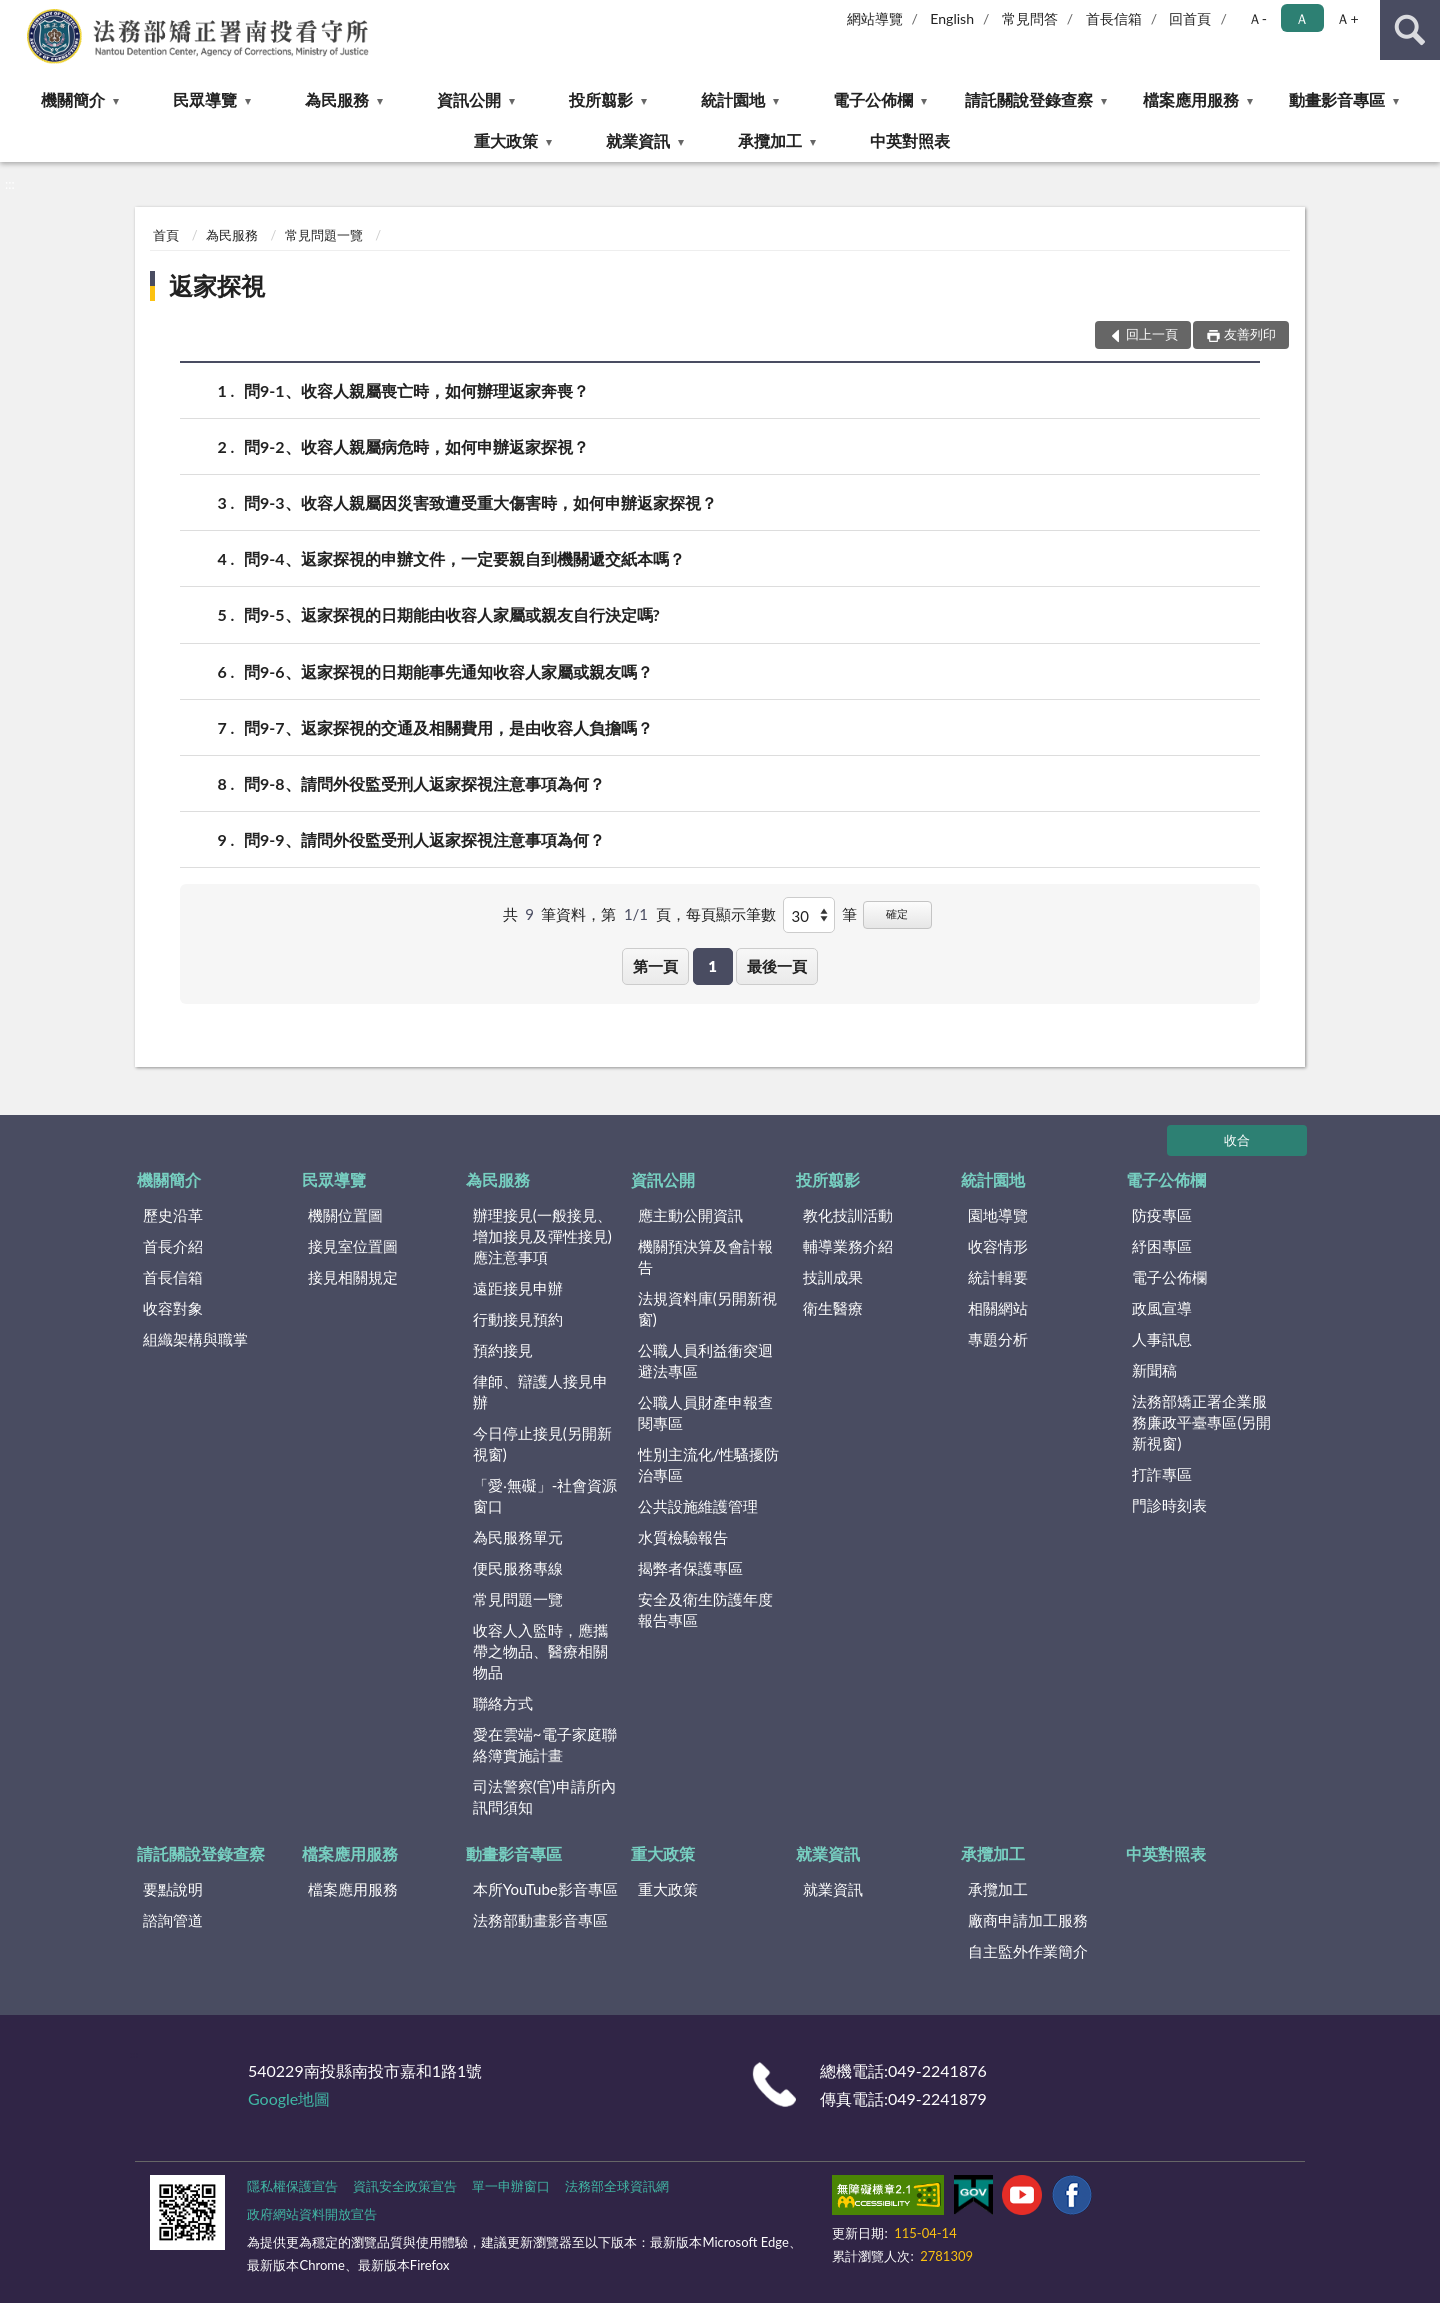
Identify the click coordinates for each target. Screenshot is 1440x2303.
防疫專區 (1162, 1215)
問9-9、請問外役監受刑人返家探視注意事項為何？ (424, 839)
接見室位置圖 (353, 1246)
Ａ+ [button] (1347, 18)
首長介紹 (173, 1246)
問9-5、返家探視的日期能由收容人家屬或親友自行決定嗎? (452, 614)
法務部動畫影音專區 (540, 1920)
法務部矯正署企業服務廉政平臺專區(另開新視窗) (1201, 1422)
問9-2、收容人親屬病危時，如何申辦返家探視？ (416, 446)
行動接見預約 (518, 1319)
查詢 (1410, 30)
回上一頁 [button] (1152, 334)
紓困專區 (1162, 1246)
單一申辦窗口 (511, 2186)
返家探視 (217, 285)
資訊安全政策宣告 (405, 2186)
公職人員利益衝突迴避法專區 (705, 1360)
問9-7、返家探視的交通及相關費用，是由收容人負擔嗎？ (448, 727)
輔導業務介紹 (848, 1246)
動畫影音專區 (1337, 99)
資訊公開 (469, 99)
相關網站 (998, 1308)
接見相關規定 (353, 1277)
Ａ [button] (1302, 18)
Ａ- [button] (1257, 18)
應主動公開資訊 (690, 1215)
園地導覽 (998, 1215)
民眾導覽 (205, 99)
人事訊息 (1162, 1339)
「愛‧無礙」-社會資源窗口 (545, 1495)
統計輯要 (998, 1277)
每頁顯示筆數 (731, 914)
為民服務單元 (518, 1537)
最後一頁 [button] (777, 966)
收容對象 (173, 1308)
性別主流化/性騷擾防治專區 (709, 1464)
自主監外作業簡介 (1028, 1951)
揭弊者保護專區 (690, 1568)
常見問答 (1030, 18)
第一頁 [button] (655, 966)
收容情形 (998, 1246)
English (952, 18)
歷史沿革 (173, 1215)
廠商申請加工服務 (1028, 1920)
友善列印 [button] (1250, 334)
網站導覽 (875, 18)
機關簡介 (73, 99)
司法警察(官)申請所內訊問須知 (544, 1796)
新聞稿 (1154, 1370)
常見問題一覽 (324, 235)
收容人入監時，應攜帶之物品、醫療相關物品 (540, 1651)
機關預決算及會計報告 (705, 1256)
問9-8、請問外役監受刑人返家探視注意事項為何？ (424, 783)
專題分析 (998, 1339)
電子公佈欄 (873, 99)
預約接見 (503, 1350)
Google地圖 (289, 2098)
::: (16, 15)
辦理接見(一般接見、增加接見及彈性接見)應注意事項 (542, 1236)
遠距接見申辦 (518, 1288)
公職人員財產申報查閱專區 (705, 1412)
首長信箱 (1114, 18)
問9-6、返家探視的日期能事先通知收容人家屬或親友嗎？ (448, 671)
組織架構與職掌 (195, 1339)
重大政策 (506, 140)
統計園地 (733, 99)
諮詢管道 (173, 1920)
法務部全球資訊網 (617, 2186)
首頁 (166, 235)
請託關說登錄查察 (1029, 99)
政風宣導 (1162, 1308)
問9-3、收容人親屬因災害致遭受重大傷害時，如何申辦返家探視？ (480, 502)
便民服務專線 (518, 1568)
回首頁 (1190, 18)
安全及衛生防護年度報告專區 (705, 1609)
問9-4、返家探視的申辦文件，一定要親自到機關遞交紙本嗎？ (464, 558)
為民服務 (337, 99)
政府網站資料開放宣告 (312, 2214)
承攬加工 (770, 140)
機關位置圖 (345, 1215)
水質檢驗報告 (683, 1537)
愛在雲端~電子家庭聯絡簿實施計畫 (545, 1744)
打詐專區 (1162, 1474)
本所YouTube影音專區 (545, 1889)
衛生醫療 (833, 1308)
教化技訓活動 (848, 1215)
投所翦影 (601, 99)
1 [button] (712, 966)
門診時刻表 (1169, 1505)
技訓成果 (833, 1277)
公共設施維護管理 (698, 1506)
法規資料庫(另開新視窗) (707, 1308)
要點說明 (173, 1889)
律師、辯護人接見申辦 (540, 1391)
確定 (897, 913)
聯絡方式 (503, 1703)
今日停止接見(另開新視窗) (542, 1443)
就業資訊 (638, 140)
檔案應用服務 (1191, 99)
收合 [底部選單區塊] (1237, 1140)
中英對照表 (910, 140)
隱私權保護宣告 (292, 2186)
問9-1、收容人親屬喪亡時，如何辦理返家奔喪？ (416, 390)
